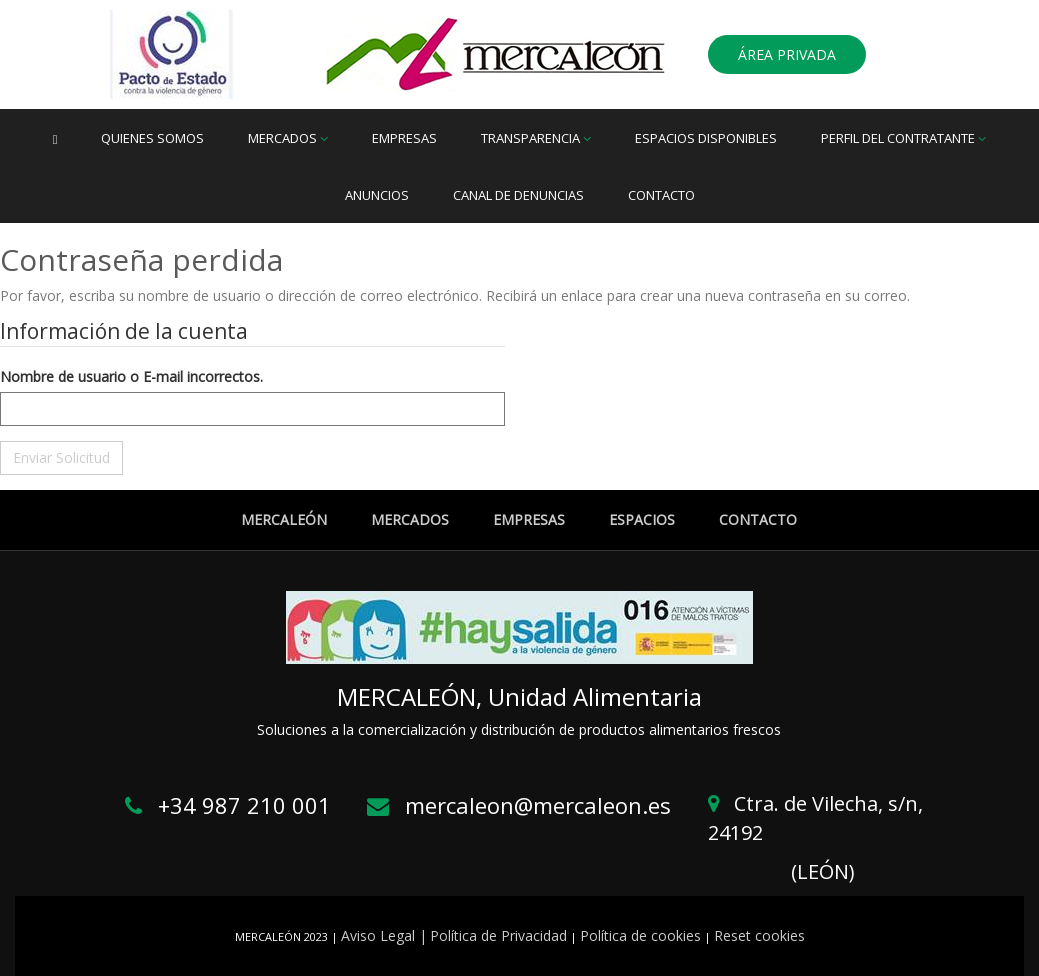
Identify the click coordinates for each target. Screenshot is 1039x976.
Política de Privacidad (498, 935)
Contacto (661, 195)
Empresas (404, 138)
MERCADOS (410, 519)
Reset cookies (759, 935)
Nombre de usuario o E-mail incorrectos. (131, 376)
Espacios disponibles (706, 138)
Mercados (288, 138)
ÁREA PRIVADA (787, 54)
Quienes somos (152, 138)
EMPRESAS (529, 519)
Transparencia (536, 138)
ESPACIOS (642, 519)
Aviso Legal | (384, 935)
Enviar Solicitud (61, 457)
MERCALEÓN (284, 519)
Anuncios (377, 195)
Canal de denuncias (518, 195)
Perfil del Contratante (903, 138)
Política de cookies (640, 935)
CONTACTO (758, 519)
